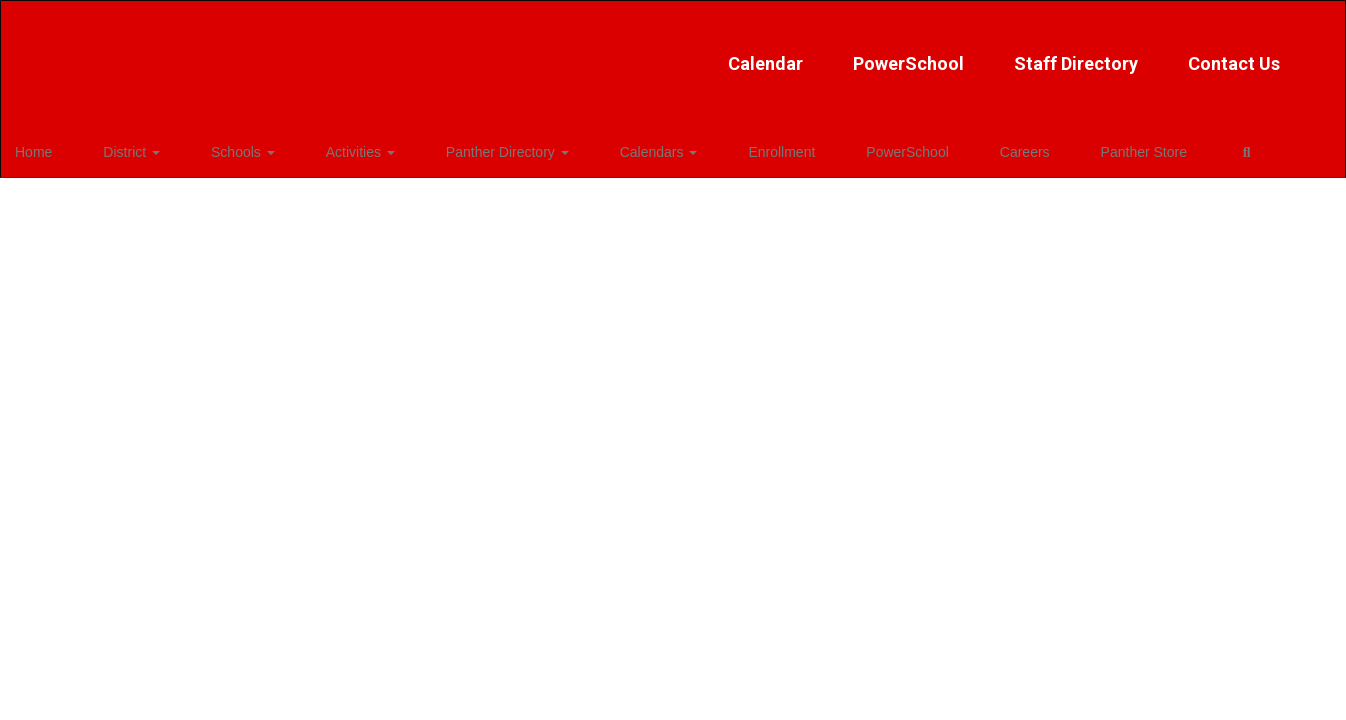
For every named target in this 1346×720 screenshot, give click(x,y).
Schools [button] (232, 146)
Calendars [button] (585, 146)
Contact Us (1010, 53)
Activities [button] (328, 146)
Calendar (541, 53)
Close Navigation (1160, 154)
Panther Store (986, 146)
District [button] (141, 146)
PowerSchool (684, 53)
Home (64, 146)
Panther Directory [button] (454, 146)
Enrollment (686, 146)
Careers (888, 146)
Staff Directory (852, 53)
